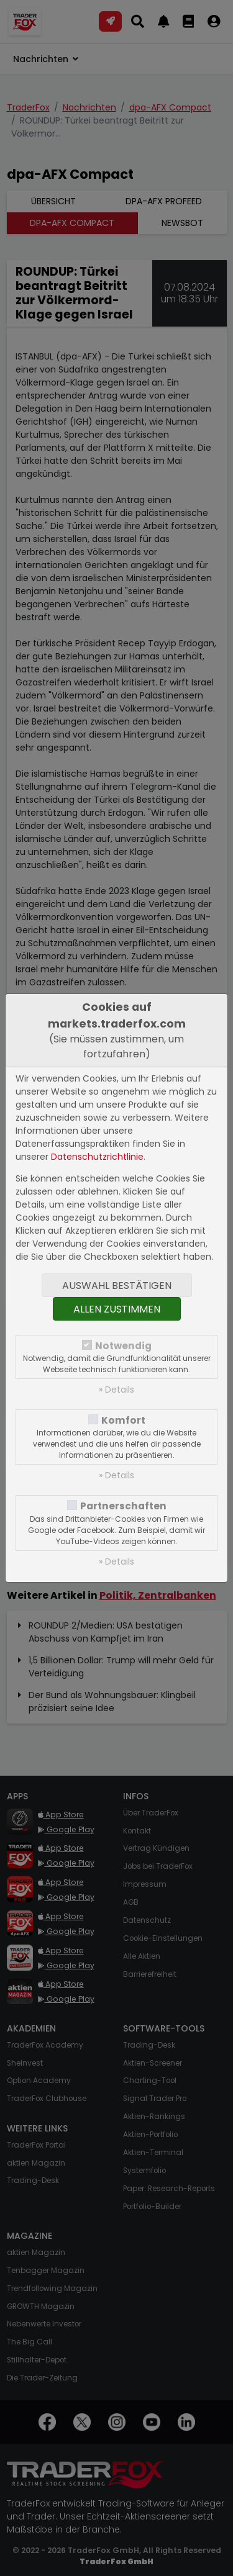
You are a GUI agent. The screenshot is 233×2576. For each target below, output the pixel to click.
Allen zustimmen (116, 1309)
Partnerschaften (123, 1505)
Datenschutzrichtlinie (97, 1156)
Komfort (123, 1420)
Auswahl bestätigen (116, 1285)
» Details (116, 1389)
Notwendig (123, 1345)
